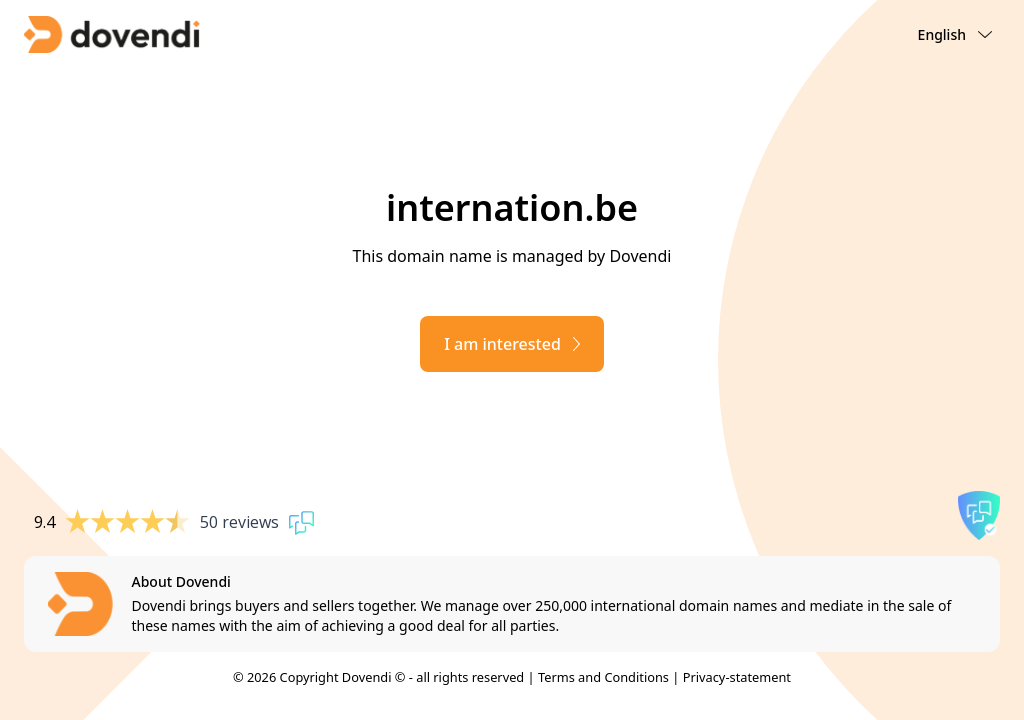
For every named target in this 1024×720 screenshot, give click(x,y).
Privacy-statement (737, 677)
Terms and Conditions (603, 677)
